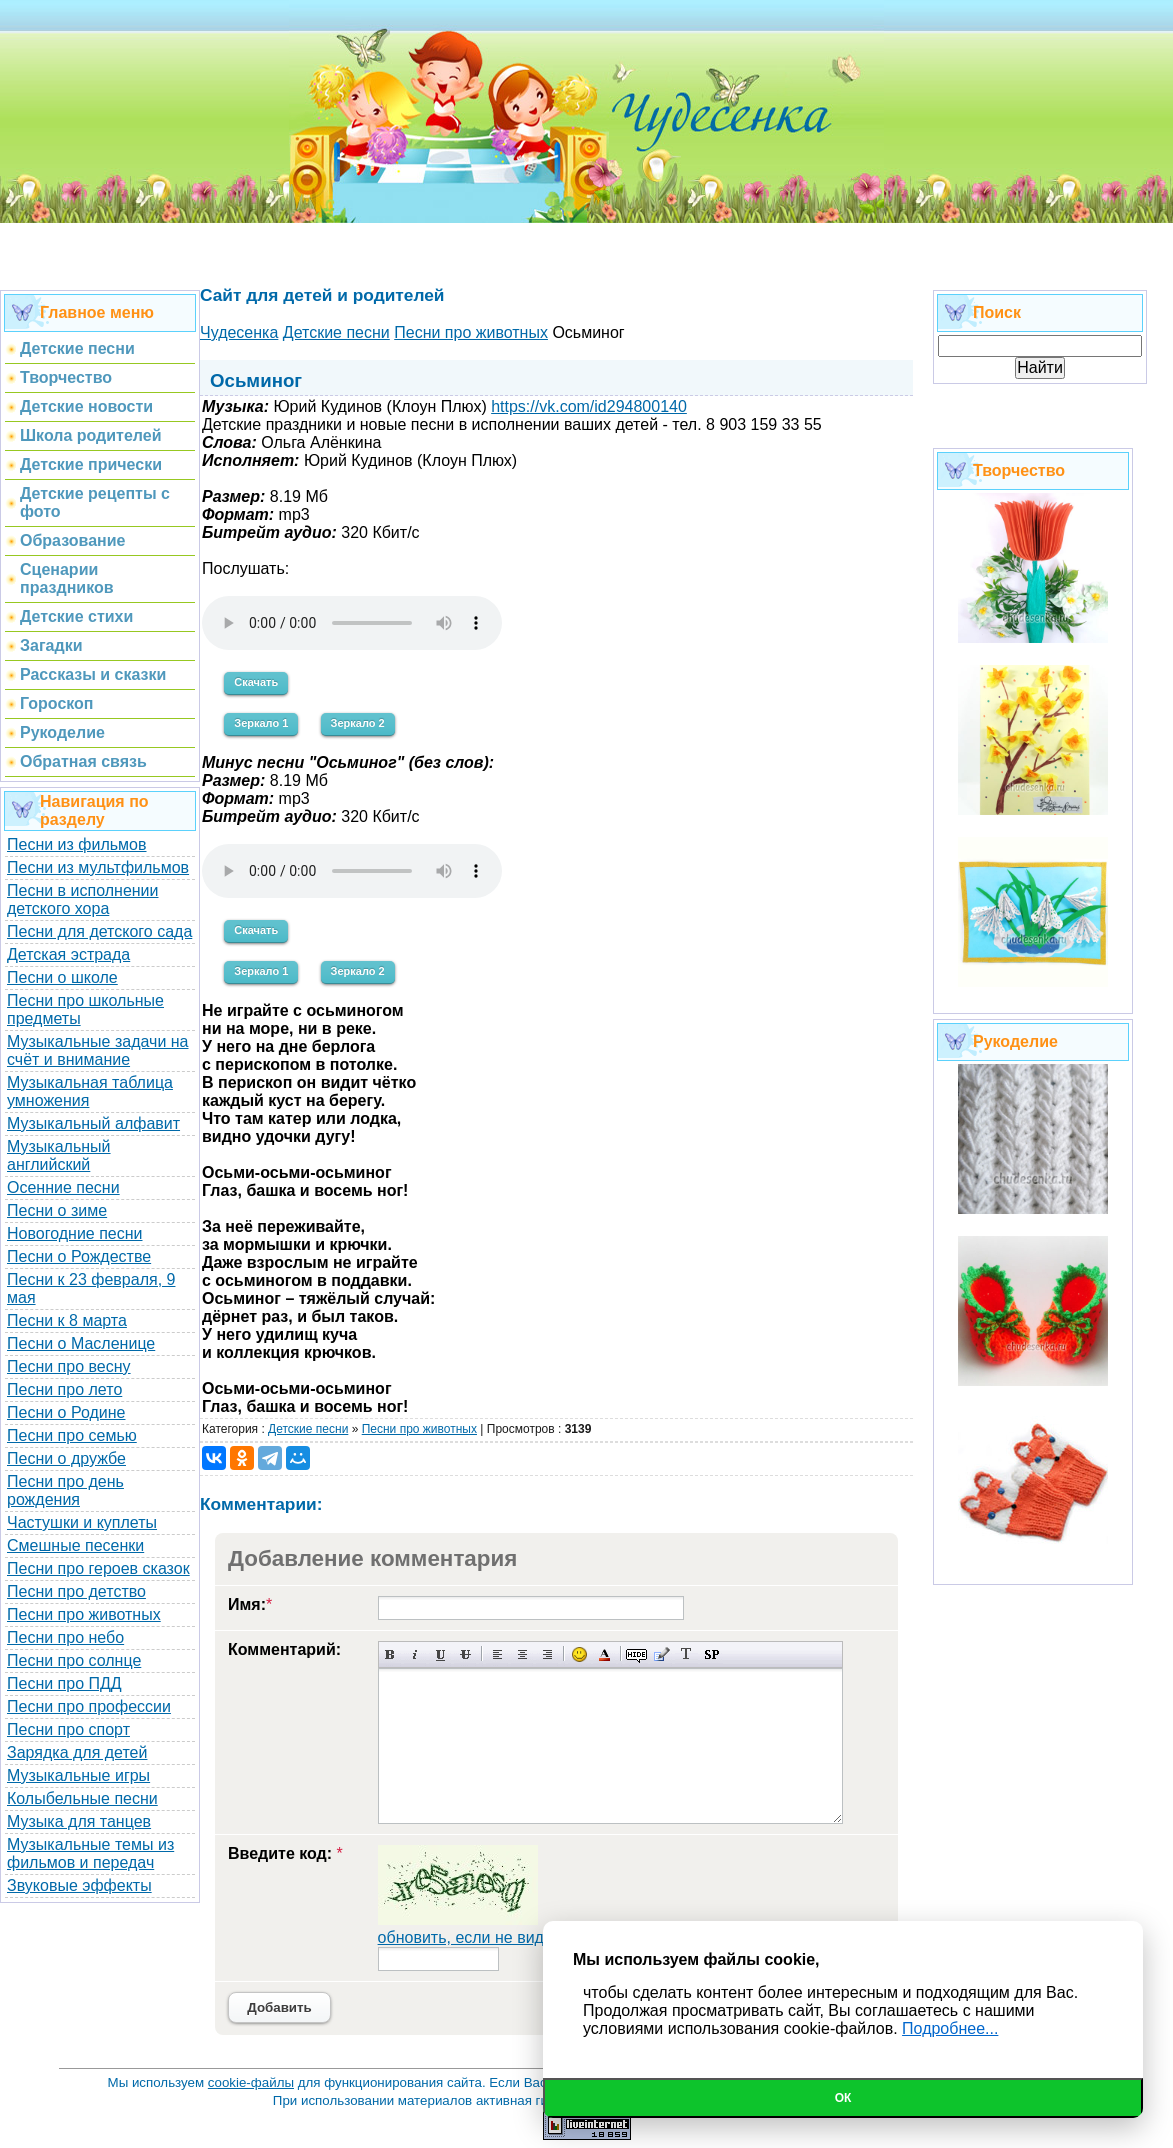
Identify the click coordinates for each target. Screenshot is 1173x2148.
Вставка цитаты (661, 1654)
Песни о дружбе (66, 1458)
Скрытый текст (636, 1654)
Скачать (256, 682)
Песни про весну (69, 1366)
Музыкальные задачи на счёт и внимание (98, 1050)
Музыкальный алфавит (93, 1123)
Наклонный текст (415, 1654)
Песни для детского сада (99, 931)
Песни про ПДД (64, 1683)
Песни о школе (62, 977)
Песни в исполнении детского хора (83, 899)
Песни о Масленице (81, 1343)
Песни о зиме (57, 1210)
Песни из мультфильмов (98, 867)
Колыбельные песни (82, 1798)
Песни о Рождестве (79, 1256)
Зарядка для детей (77, 1752)
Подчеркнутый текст (440, 1654)
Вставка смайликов (579, 1654)
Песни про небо (65, 1637)
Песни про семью (72, 1435)
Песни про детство (76, 1591)
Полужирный (390, 1654)
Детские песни (308, 1429)
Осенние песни (63, 1187)
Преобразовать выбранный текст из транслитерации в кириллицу (686, 1654)
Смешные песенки (75, 1545)
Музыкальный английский (59, 1155)
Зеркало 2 (358, 723)
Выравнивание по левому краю (497, 1654)
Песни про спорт (68, 1729)
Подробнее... (950, 2028)
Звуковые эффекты (79, 1885)
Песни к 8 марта (67, 1320)
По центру (522, 1654)
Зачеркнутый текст (465, 1654)
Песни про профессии (89, 1706)
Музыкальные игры (78, 1775)
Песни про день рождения (65, 1490)
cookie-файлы (251, 2082)
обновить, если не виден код (485, 1937)
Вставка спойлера (711, 1654)
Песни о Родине (66, 1412)
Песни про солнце (74, 1660)
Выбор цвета (604, 1654)
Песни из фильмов (77, 844)
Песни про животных (84, 1614)
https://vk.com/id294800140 (589, 406)
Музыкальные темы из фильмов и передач (90, 1853)
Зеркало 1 (261, 723)
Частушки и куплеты (82, 1522)
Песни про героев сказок (98, 1568)
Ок (843, 2098)
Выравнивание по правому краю (547, 1654)
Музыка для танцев (79, 1821)
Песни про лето (64, 1389)
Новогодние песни (75, 1233)
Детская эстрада (68, 954)
